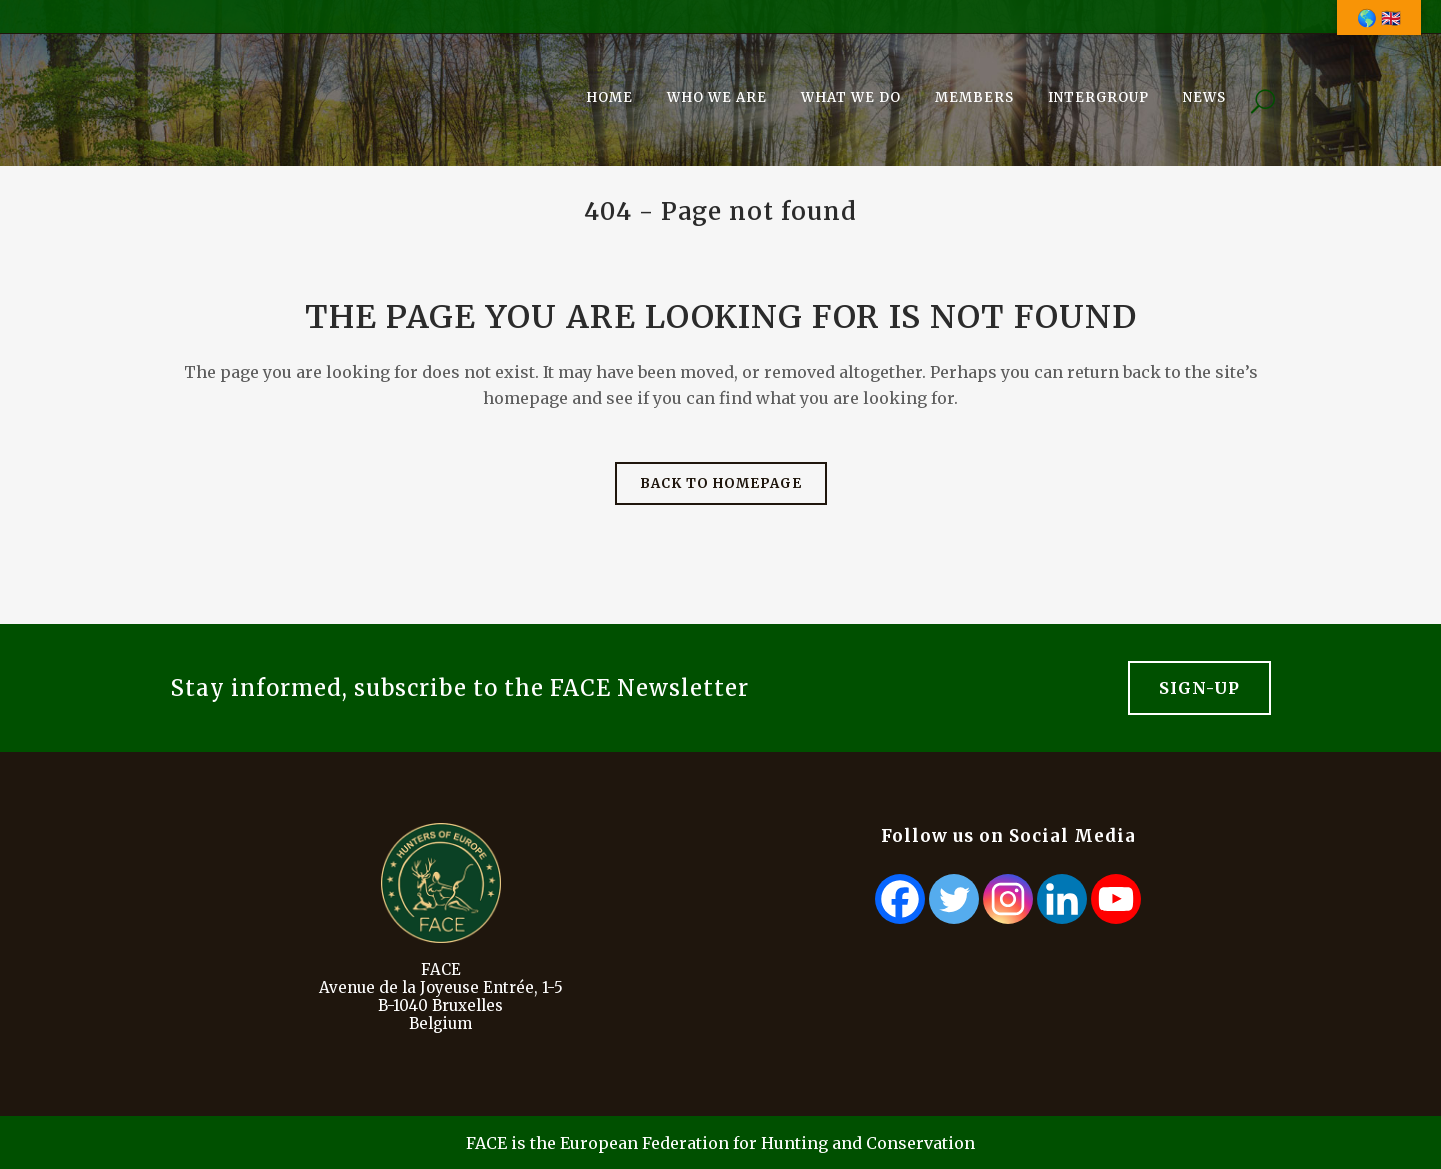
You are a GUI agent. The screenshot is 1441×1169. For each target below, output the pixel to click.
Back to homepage (721, 483)
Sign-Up (1199, 688)
